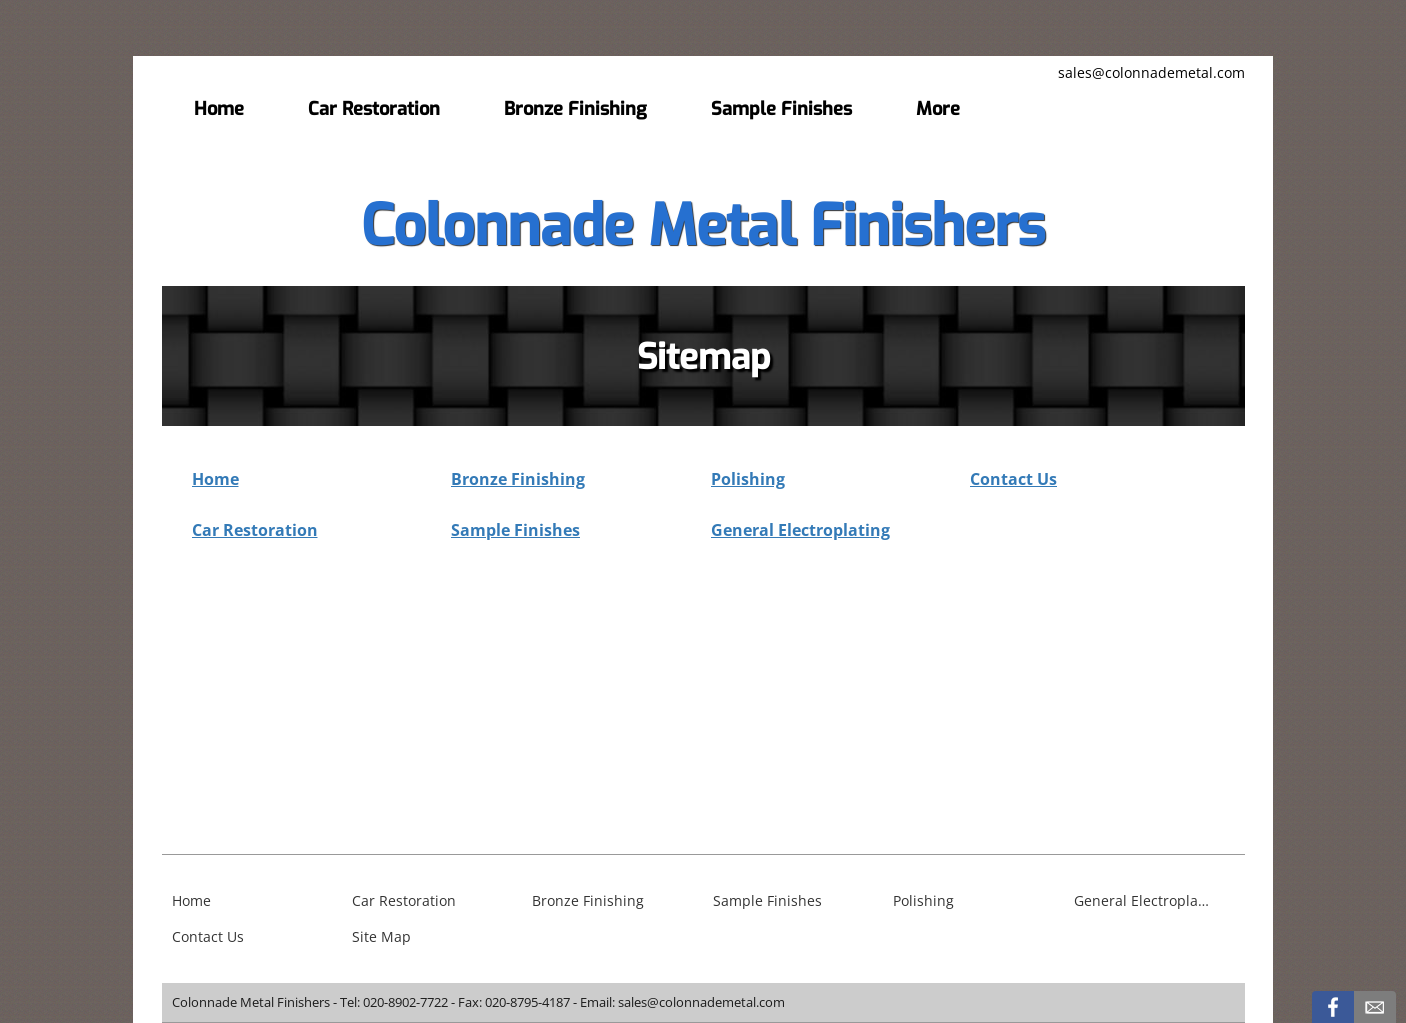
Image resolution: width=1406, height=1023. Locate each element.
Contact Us (1013, 479)
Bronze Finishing (518, 479)
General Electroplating (800, 530)
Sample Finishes (515, 530)
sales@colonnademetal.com (1151, 72)
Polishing (748, 479)
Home (215, 479)
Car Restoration (255, 530)
